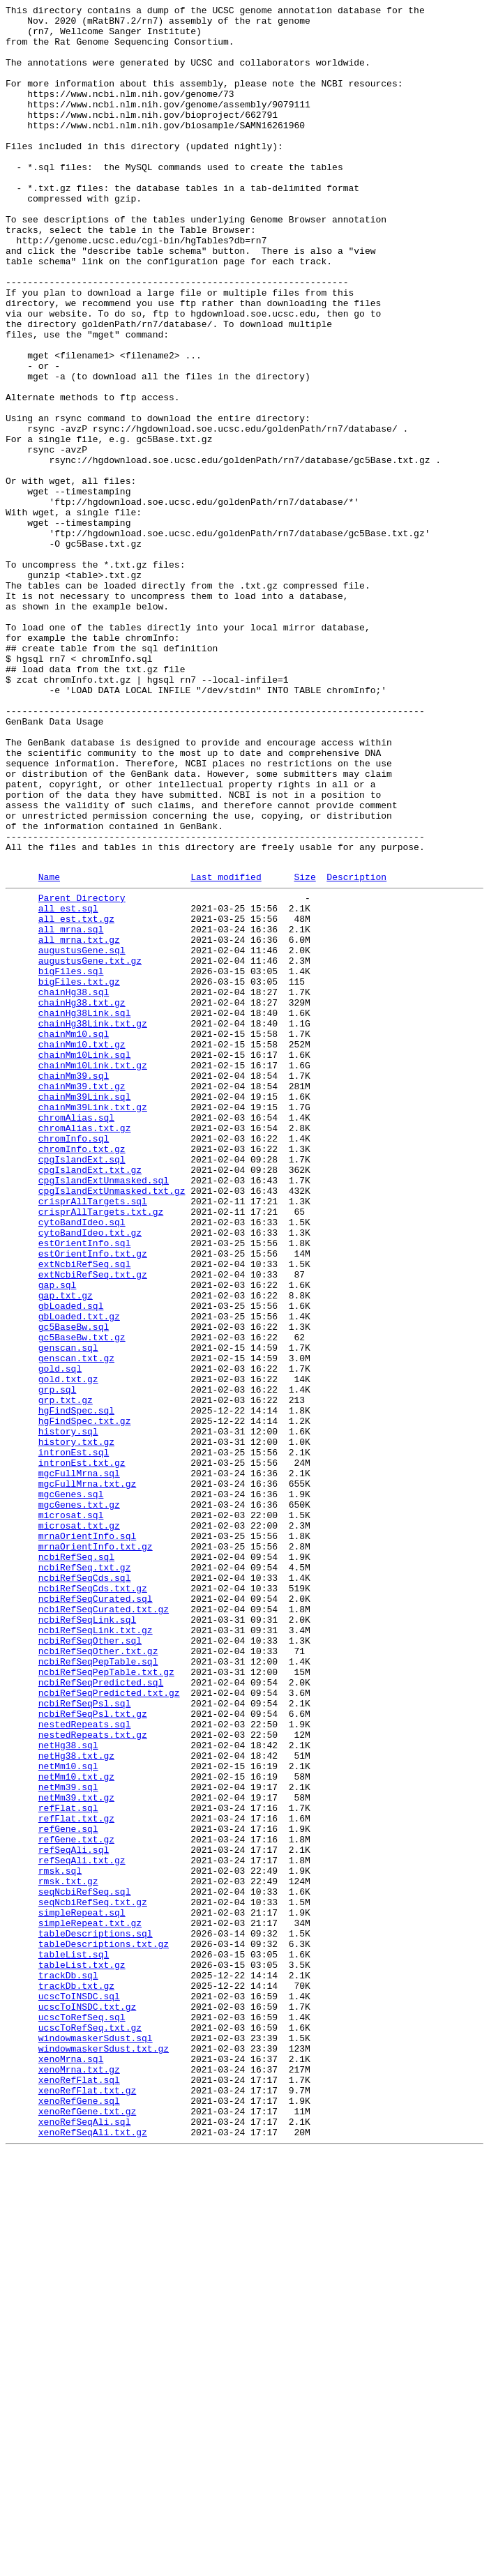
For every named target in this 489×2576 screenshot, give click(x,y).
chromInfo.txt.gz (82, 1374)
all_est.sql (68, 1085)
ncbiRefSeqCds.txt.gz (92, 1901)
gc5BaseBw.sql (73, 1588)
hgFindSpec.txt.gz (84, 1701)
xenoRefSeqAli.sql (84, 2542)
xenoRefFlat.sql (79, 2491)
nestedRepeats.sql (84, 2065)
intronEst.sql (73, 1738)
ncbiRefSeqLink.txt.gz (95, 1952)
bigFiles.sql (71, 1161)
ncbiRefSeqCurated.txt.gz (103, 1926)
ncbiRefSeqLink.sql (87, 1939)
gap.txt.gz (65, 1550)
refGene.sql (68, 2190)
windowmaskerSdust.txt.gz (103, 2454)
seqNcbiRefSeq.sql (84, 2265)
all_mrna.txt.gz (79, 1123)
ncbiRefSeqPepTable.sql (98, 1989)
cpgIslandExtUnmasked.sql (103, 1412)
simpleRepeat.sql (82, 2291)
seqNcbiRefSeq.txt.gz (92, 2278)
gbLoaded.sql (71, 1562)
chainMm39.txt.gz (82, 1299)
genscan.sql (68, 1613)
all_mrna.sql (71, 1111)
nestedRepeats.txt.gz (92, 2077)
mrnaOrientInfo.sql (87, 1839)
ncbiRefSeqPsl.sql (84, 2039)
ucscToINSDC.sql (79, 2391)
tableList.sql (73, 2341)
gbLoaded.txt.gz (79, 1575)
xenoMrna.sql (71, 2466)
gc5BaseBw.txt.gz (82, 1600)
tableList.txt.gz (82, 2353)
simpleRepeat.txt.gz (90, 2303)
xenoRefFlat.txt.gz (87, 2504)
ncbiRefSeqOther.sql (90, 1964)
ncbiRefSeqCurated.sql (95, 1914)
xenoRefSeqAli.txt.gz (92, 2554)
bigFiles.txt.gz (79, 1173)
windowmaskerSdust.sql (95, 2441)
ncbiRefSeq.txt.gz (84, 1876)
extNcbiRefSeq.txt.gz (92, 1525)
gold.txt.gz (68, 1650)
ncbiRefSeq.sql (76, 1864)
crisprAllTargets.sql (92, 1437)
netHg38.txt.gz (76, 2102)
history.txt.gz (76, 1726)
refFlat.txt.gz (76, 2178)
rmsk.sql (60, 2240)
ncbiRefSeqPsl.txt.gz (92, 2052)
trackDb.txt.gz (76, 2378)
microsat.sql (71, 1814)
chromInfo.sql (73, 1362)
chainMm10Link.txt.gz (92, 1274)
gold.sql (60, 1638)
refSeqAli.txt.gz (82, 2228)
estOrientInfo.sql (84, 1487)
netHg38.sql (68, 2090)
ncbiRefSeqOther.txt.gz (98, 1977)
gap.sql (57, 1537)
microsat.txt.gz (79, 1826)
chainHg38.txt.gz (82, 1198)
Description (356, 1050)
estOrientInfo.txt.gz (92, 1500)
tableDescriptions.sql (95, 2316)
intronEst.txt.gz (82, 1751)
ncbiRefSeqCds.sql (84, 1889)
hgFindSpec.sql (76, 1688)
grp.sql (57, 1663)
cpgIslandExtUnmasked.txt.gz (112, 1424)
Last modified (225, 1050)
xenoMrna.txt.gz (79, 2479)
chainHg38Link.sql (84, 1211)
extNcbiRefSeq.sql (84, 1512)
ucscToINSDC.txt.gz (87, 2403)
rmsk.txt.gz (68, 2253)
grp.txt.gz (65, 1675)
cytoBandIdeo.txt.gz (90, 1475)
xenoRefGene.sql (79, 2516)
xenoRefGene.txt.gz (87, 2529)
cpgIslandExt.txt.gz (90, 1399)
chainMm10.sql (73, 1236)
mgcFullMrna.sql (79, 1763)
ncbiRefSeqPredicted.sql (100, 2014)
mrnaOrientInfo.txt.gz (95, 1851)
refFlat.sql (68, 2165)
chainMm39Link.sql (84, 1311)
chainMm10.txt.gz (82, 1249)
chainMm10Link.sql (84, 1261)
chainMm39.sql (73, 1286)
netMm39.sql (68, 2140)
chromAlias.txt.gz (84, 1349)
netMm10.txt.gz (76, 2127)
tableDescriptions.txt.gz (103, 2328)
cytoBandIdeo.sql (82, 1462)
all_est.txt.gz (76, 1098)
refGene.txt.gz (76, 2203)
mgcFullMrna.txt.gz (87, 1776)
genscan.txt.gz (76, 1625)
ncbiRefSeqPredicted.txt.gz (109, 2027)
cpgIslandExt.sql (82, 1387)
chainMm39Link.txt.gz (92, 1324)
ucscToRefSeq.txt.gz (90, 2429)
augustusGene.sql (82, 1136)
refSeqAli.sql (73, 2215)
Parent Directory (82, 1073)
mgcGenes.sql (71, 1788)
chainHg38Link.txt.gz (92, 1224)
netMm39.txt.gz (76, 2152)
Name (49, 1050)
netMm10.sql (68, 2115)
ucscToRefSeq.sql (82, 2416)
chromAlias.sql (76, 1337)
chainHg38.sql (73, 1186)
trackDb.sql (68, 2366)
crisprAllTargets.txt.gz (100, 1450)
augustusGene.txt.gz (90, 1148)
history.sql (68, 1713)
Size (304, 1050)
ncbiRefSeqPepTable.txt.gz (106, 2002)
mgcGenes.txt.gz (79, 1801)
